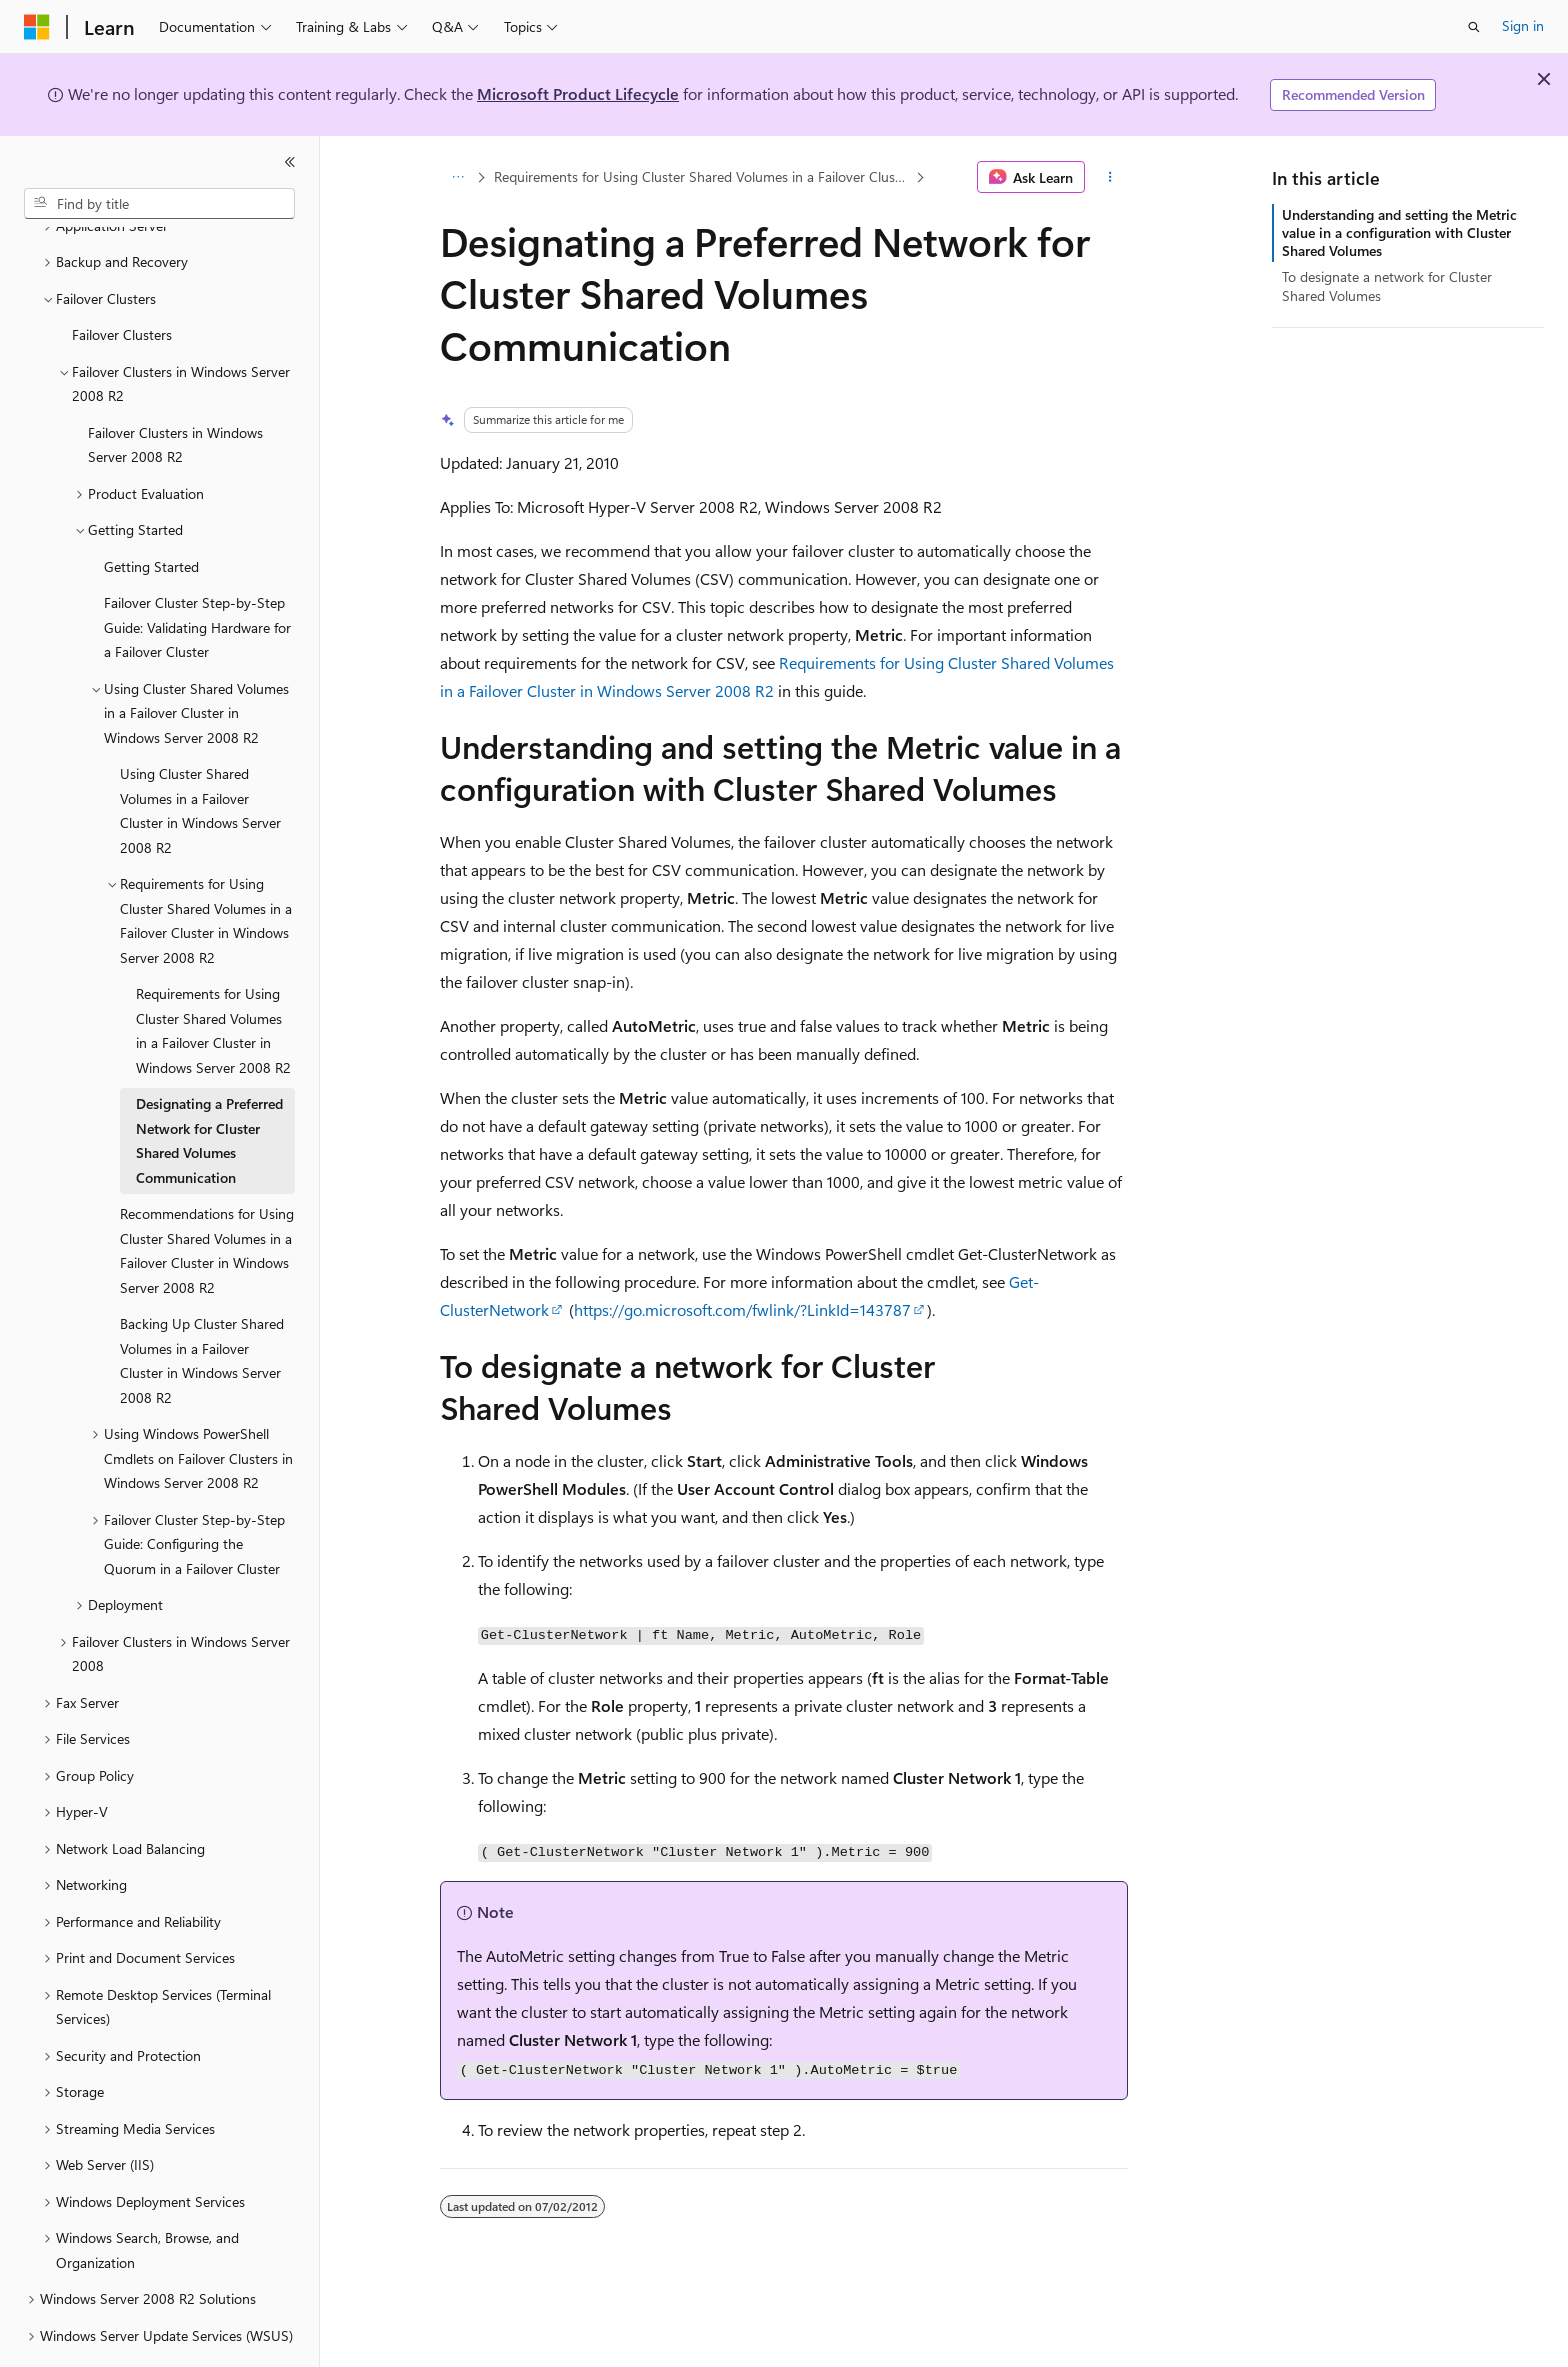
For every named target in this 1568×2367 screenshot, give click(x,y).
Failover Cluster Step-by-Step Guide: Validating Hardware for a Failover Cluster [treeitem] (197, 572)
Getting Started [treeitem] (151, 511)
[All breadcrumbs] (457, 177)
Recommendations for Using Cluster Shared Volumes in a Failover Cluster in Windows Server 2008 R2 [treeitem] (207, 1195)
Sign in (1523, 25)
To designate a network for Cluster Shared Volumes (1387, 285)
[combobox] (159, 204)
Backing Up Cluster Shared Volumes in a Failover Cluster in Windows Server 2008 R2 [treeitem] (202, 1305)
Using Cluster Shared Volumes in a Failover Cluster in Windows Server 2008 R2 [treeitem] (200, 755)
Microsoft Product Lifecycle (578, 93)
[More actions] (1110, 177)
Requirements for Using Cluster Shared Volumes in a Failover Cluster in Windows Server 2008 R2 (703, 176)
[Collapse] (290, 162)
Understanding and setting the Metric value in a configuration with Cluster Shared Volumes (1399, 232)
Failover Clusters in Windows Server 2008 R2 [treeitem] (175, 390)
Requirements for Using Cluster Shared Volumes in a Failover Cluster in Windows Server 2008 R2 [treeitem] (213, 975)
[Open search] (1474, 27)
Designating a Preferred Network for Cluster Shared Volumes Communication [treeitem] (209, 1085)
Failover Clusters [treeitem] (122, 279)
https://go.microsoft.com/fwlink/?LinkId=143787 (742, 1309)
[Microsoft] (37, 27)
